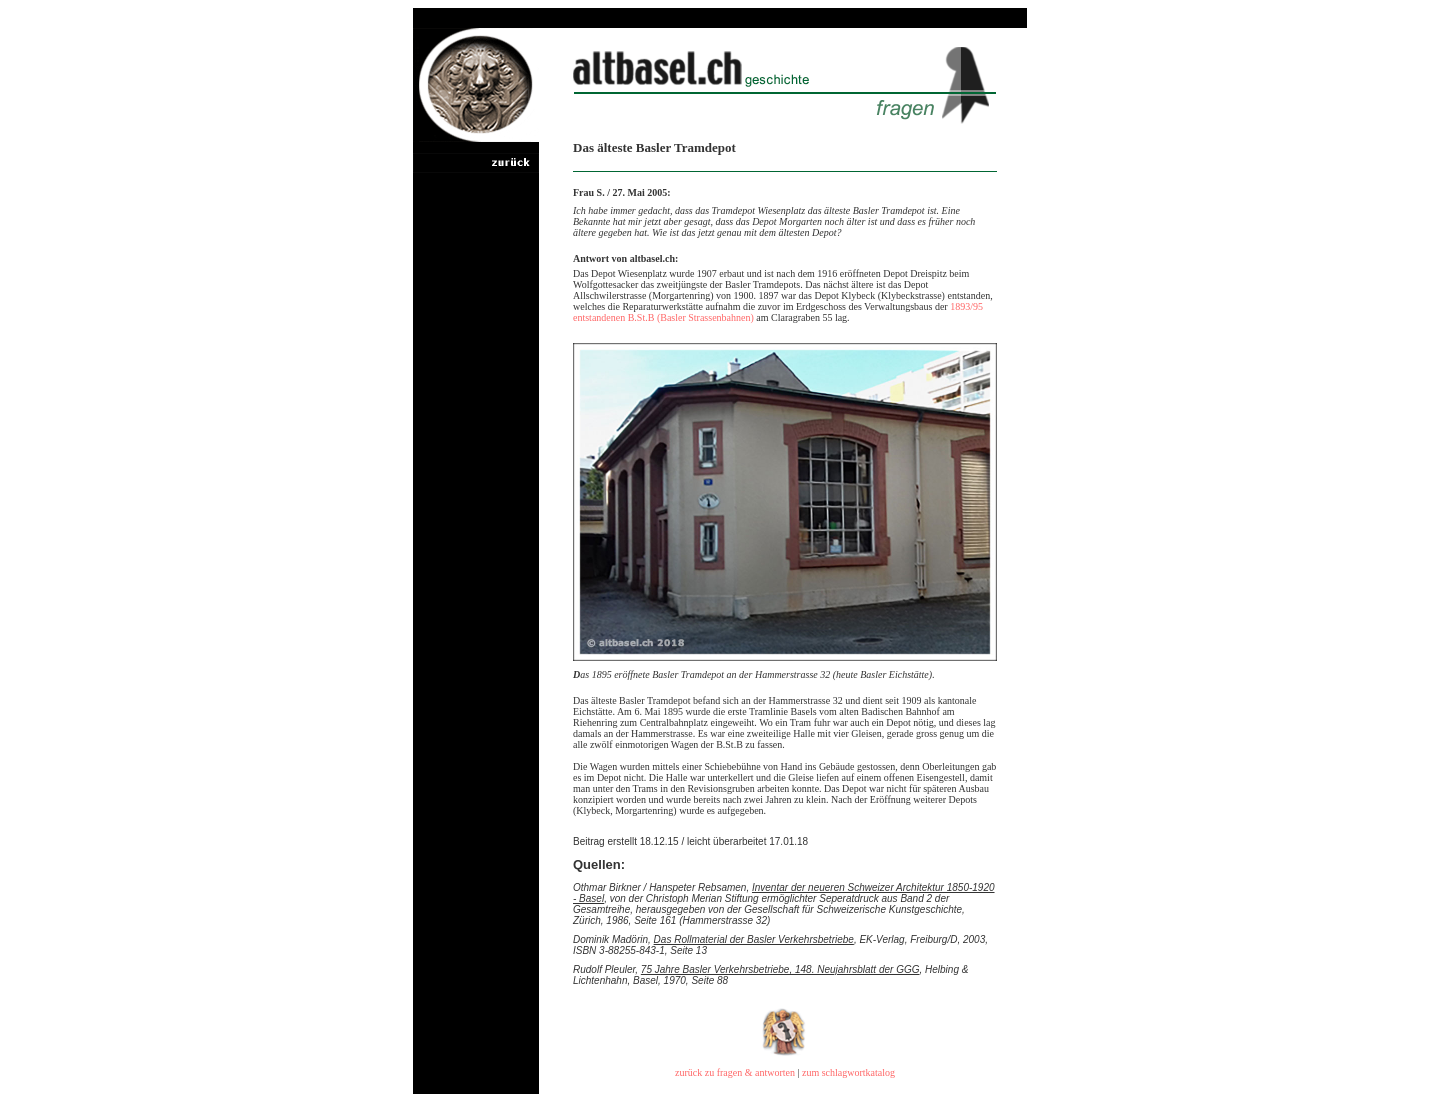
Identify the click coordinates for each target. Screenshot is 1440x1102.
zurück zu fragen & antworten (735, 1072)
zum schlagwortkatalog (848, 1072)
